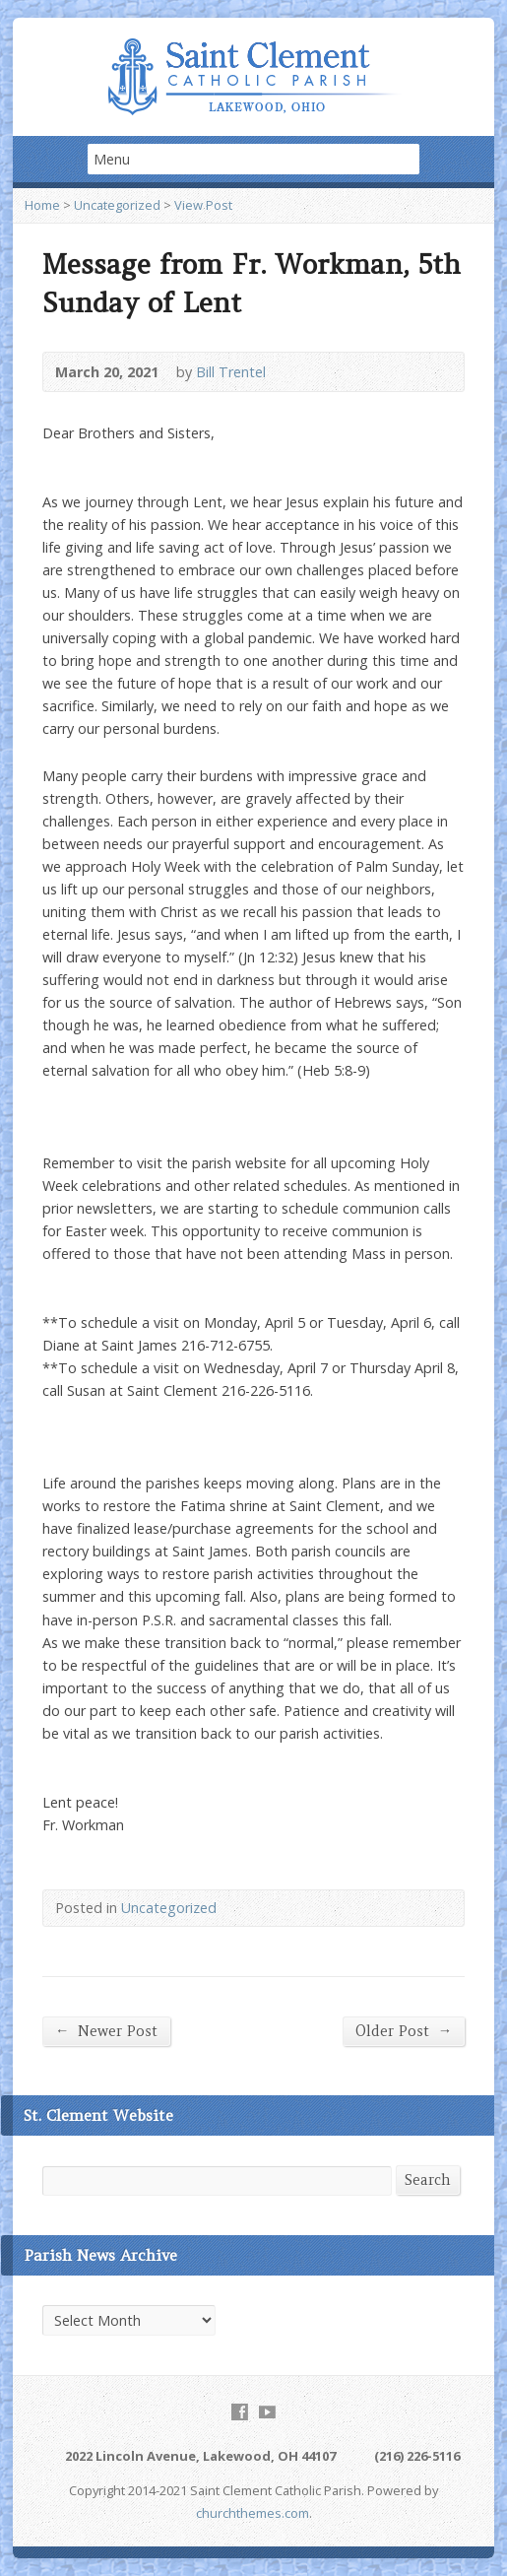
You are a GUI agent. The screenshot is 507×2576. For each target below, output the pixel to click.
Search (428, 2180)
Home (42, 205)
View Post (203, 205)
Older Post (403, 2030)
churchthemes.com (252, 2513)
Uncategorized (117, 205)
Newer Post (106, 2030)
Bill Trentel (231, 372)
